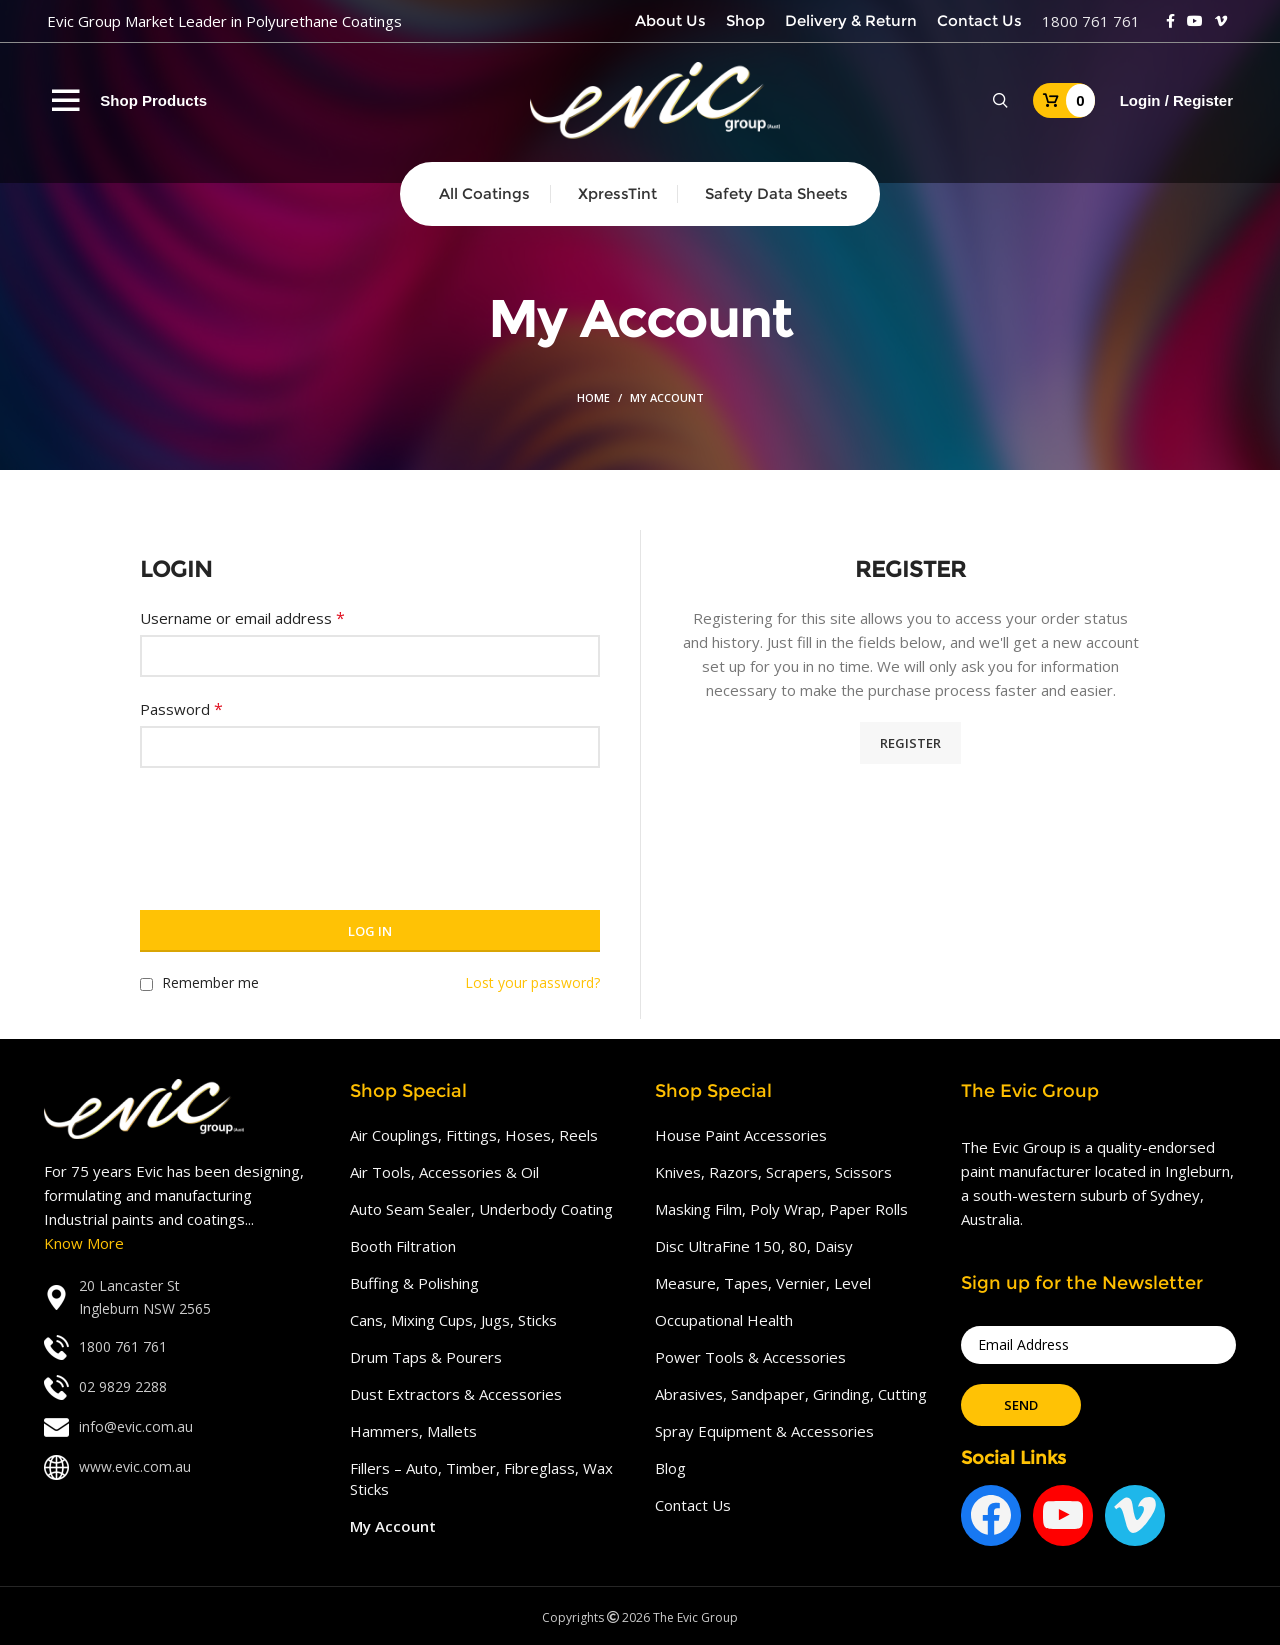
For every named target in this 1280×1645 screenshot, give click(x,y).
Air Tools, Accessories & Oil (444, 1172)
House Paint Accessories (741, 1135)
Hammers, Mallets (413, 1431)
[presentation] (292, 827)
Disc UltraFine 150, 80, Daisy (754, 1246)
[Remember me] (146, 984)
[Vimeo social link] (1221, 21)
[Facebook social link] (1170, 21)
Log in (370, 931)
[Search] (1000, 101)
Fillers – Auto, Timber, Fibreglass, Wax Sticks (481, 1478)
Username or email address (242, 618)
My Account (393, 1526)
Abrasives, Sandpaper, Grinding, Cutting (791, 1394)
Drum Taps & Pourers (426, 1357)
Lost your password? (532, 982)
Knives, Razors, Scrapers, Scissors (773, 1172)
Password (181, 709)
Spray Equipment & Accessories (764, 1431)
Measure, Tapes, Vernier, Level (763, 1283)
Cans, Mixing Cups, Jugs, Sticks (453, 1320)
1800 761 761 (1091, 21)
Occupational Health (724, 1320)
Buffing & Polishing (414, 1283)
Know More (84, 1243)
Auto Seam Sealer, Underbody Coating (481, 1209)
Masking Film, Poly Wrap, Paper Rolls (781, 1209)
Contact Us (693, 1505)
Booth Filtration (403, 1246)
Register (910, 743)
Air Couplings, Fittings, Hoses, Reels (474, 1135)
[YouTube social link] (1195, 21)
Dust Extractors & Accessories (456, 1394)
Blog (670, 1468)
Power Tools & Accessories (750, 1357)
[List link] (182, 1297)
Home (593, 397)
